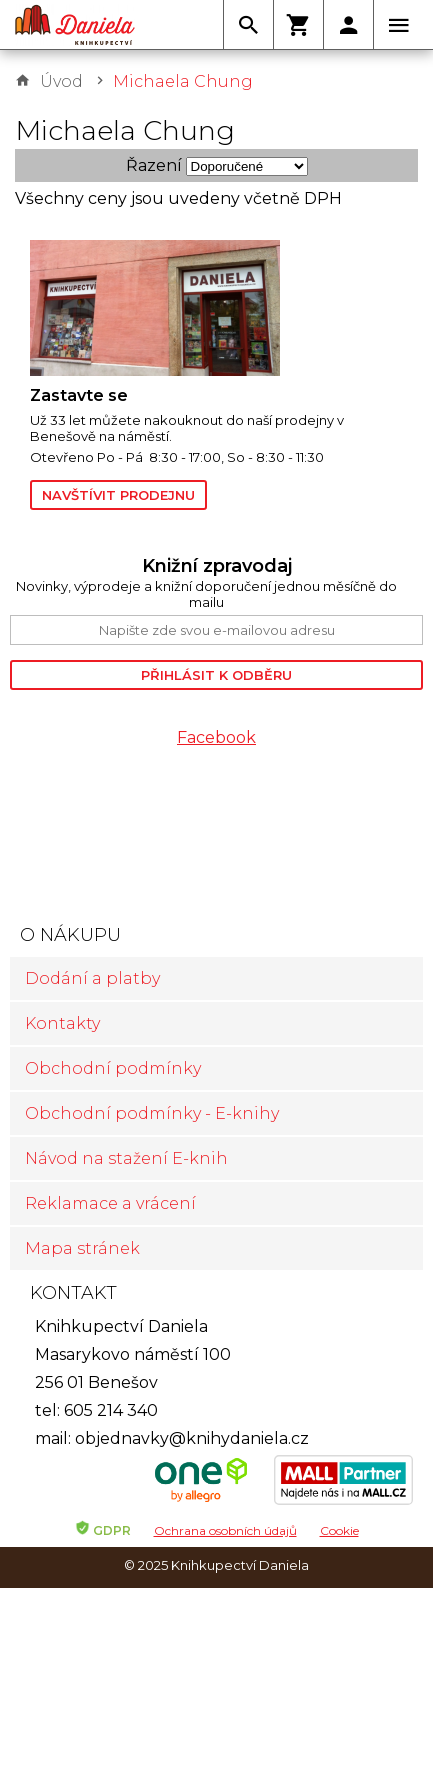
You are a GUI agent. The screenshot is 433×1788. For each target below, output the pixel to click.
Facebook (216, 737)
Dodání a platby (92, 978)
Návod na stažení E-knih (126, 1158)
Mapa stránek (82, 1248)
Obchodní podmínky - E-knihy (152, 1113)
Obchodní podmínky (113, 1068)
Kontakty (62, 1023)
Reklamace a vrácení (110, 1203)
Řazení (154, 165)
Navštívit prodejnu (118, 495)
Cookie (339, 1530)
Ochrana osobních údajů (225, 1530)
